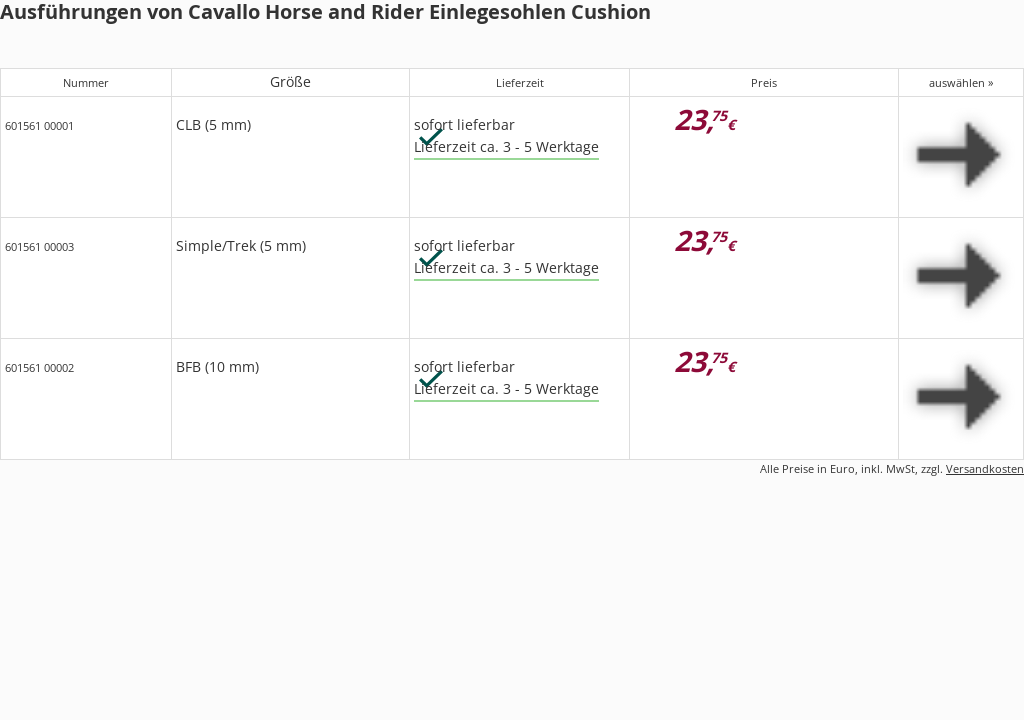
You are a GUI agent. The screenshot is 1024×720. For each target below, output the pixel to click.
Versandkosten (985, 468)
